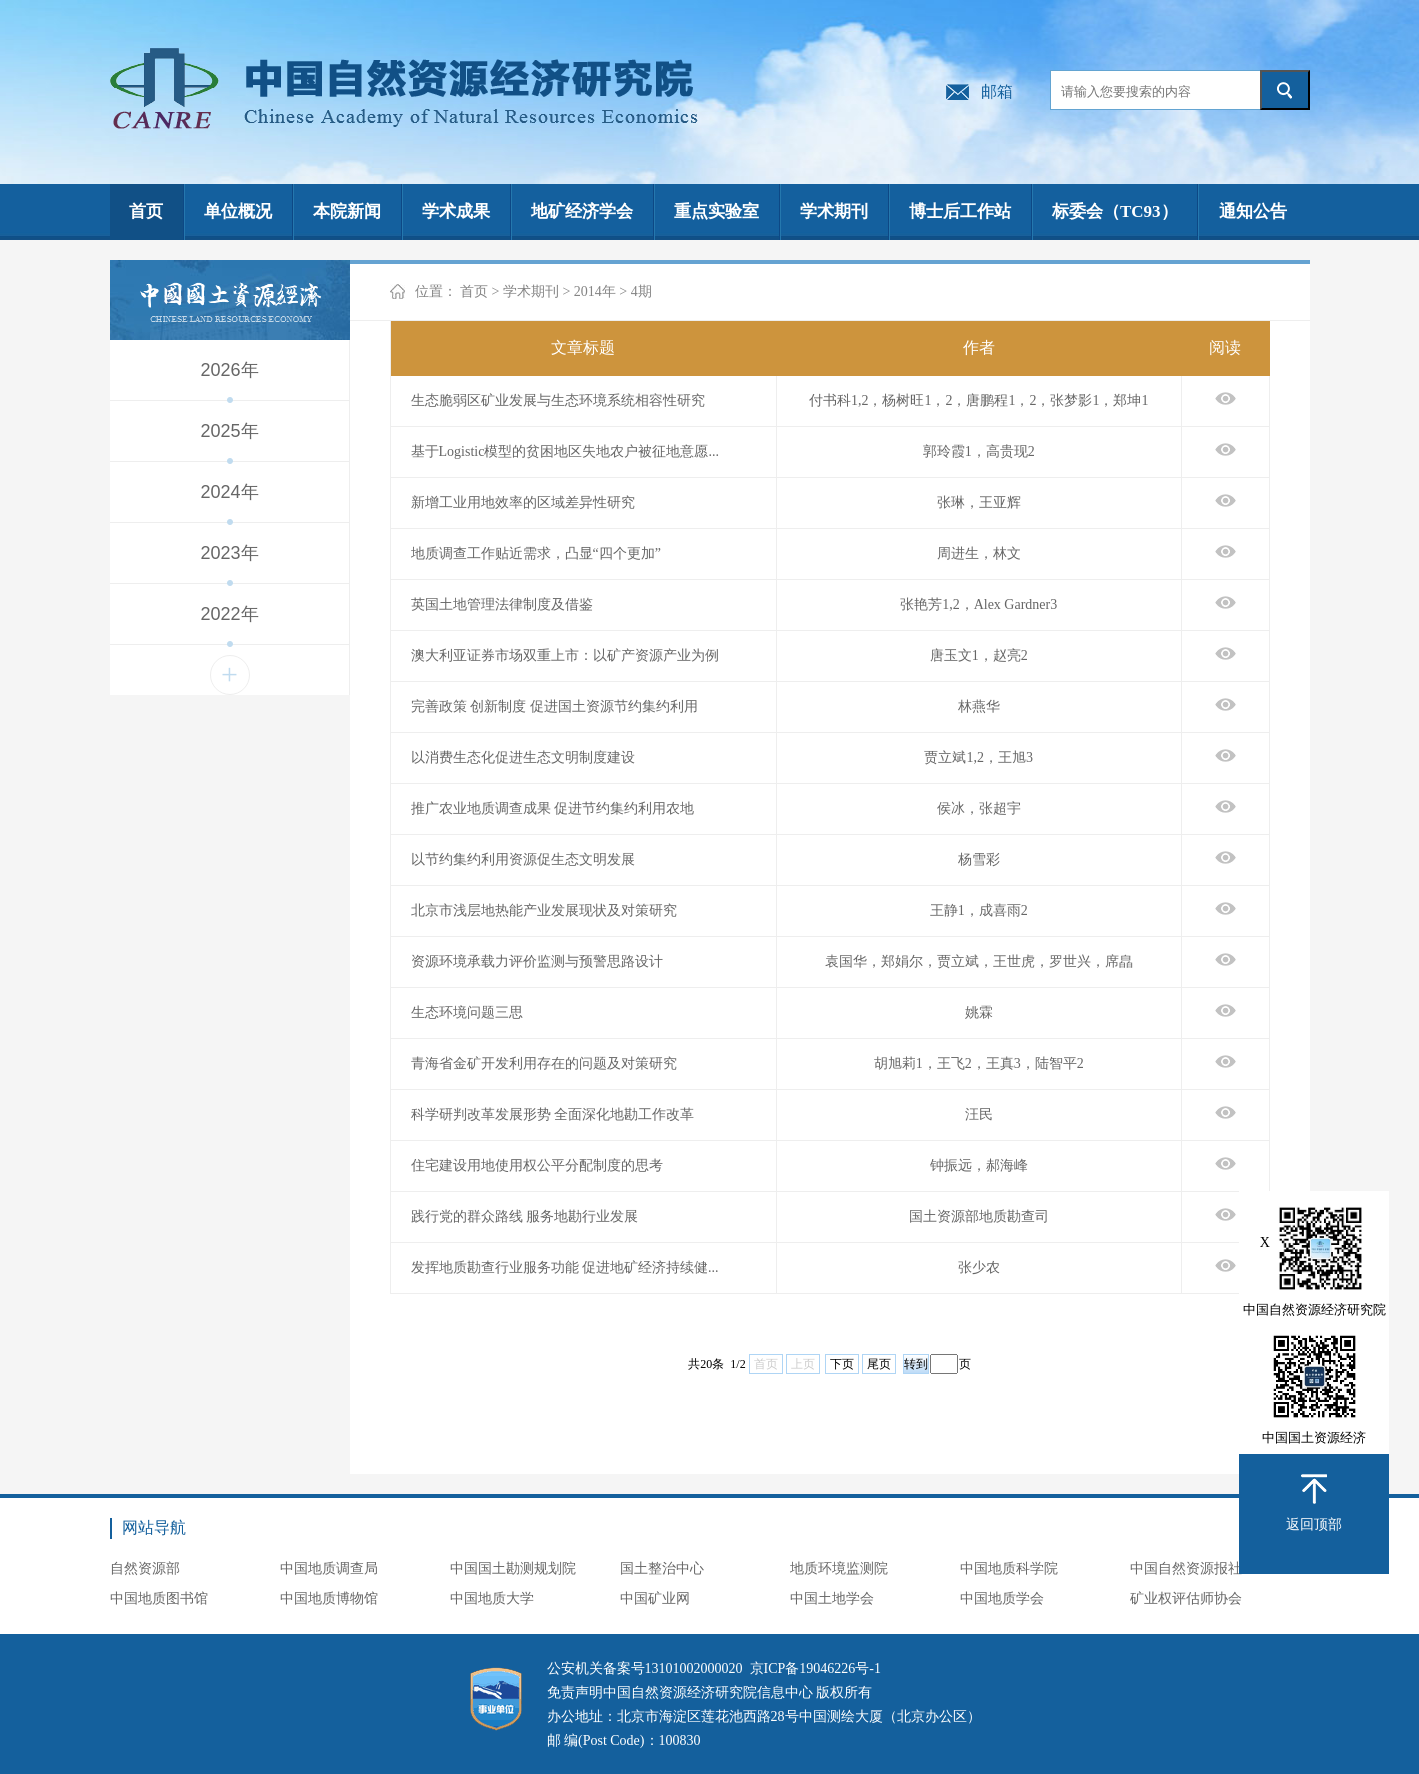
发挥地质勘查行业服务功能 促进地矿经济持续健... (565, 1267)
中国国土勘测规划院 (513, 1568)
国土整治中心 (662, 1568)
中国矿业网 (655, 1598)
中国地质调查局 (329, 1568)
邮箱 (997, 91)
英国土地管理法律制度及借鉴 (502, 604)
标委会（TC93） (1115, 211)
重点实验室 (716, 211)
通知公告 (1253, 211)
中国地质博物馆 (329, 1598)
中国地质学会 (1002, 1598)
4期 (641, 291)
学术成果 (456, 211)
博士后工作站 (960, 211)
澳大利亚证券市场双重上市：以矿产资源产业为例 (565, 655)
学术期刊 (834, 211)
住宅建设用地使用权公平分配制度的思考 (537, 1165)
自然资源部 (145, 1568)
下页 (842, 1364)
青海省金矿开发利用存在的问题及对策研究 (544, 1063)
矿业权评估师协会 (1186, 1598)
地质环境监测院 (839, 1568)
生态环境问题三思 (467, 1012)
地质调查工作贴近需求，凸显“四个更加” (536, 553)
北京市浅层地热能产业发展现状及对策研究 (544, 910)
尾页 (879, 1364)
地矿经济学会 (582, 211)
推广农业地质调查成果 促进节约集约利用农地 (553, 808)
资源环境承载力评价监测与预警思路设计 (537, 961)
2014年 (595, 291)
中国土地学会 (832, 1598)
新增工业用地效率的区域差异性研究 (523, 502)
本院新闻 (347, 211)
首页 (146, 211)
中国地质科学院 (1009, 1568)
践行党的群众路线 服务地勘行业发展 (525, 1216)
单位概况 (238, 211)
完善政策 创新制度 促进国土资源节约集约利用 (554, 706)
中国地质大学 (492, 1598)
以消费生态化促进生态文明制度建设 (523, 757)
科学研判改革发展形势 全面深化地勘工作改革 (553, 1114)
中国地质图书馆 (159, 1598)
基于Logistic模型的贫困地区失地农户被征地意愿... (565, 451)
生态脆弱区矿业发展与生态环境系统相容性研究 (558, 400)
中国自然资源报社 (1186, 1568)
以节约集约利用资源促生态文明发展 (523, 859)
